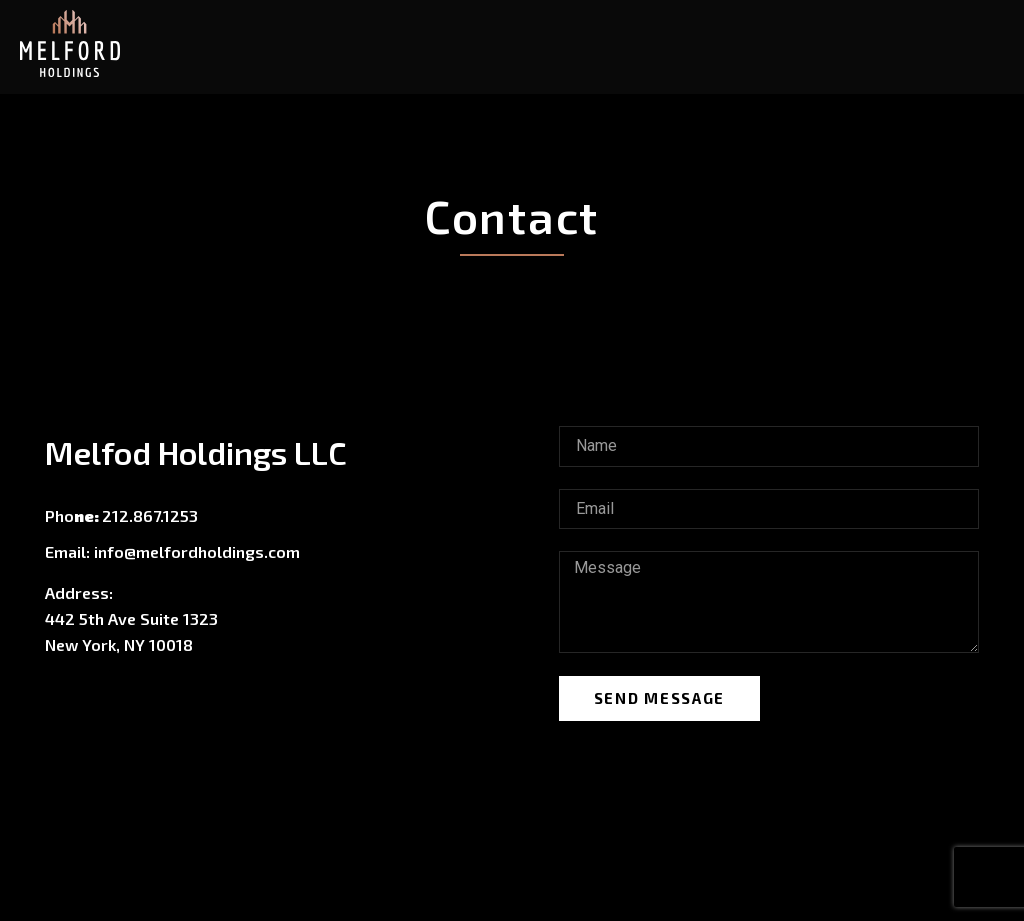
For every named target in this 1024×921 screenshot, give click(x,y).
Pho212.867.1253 (121, 515)
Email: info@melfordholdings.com (172, 551)
